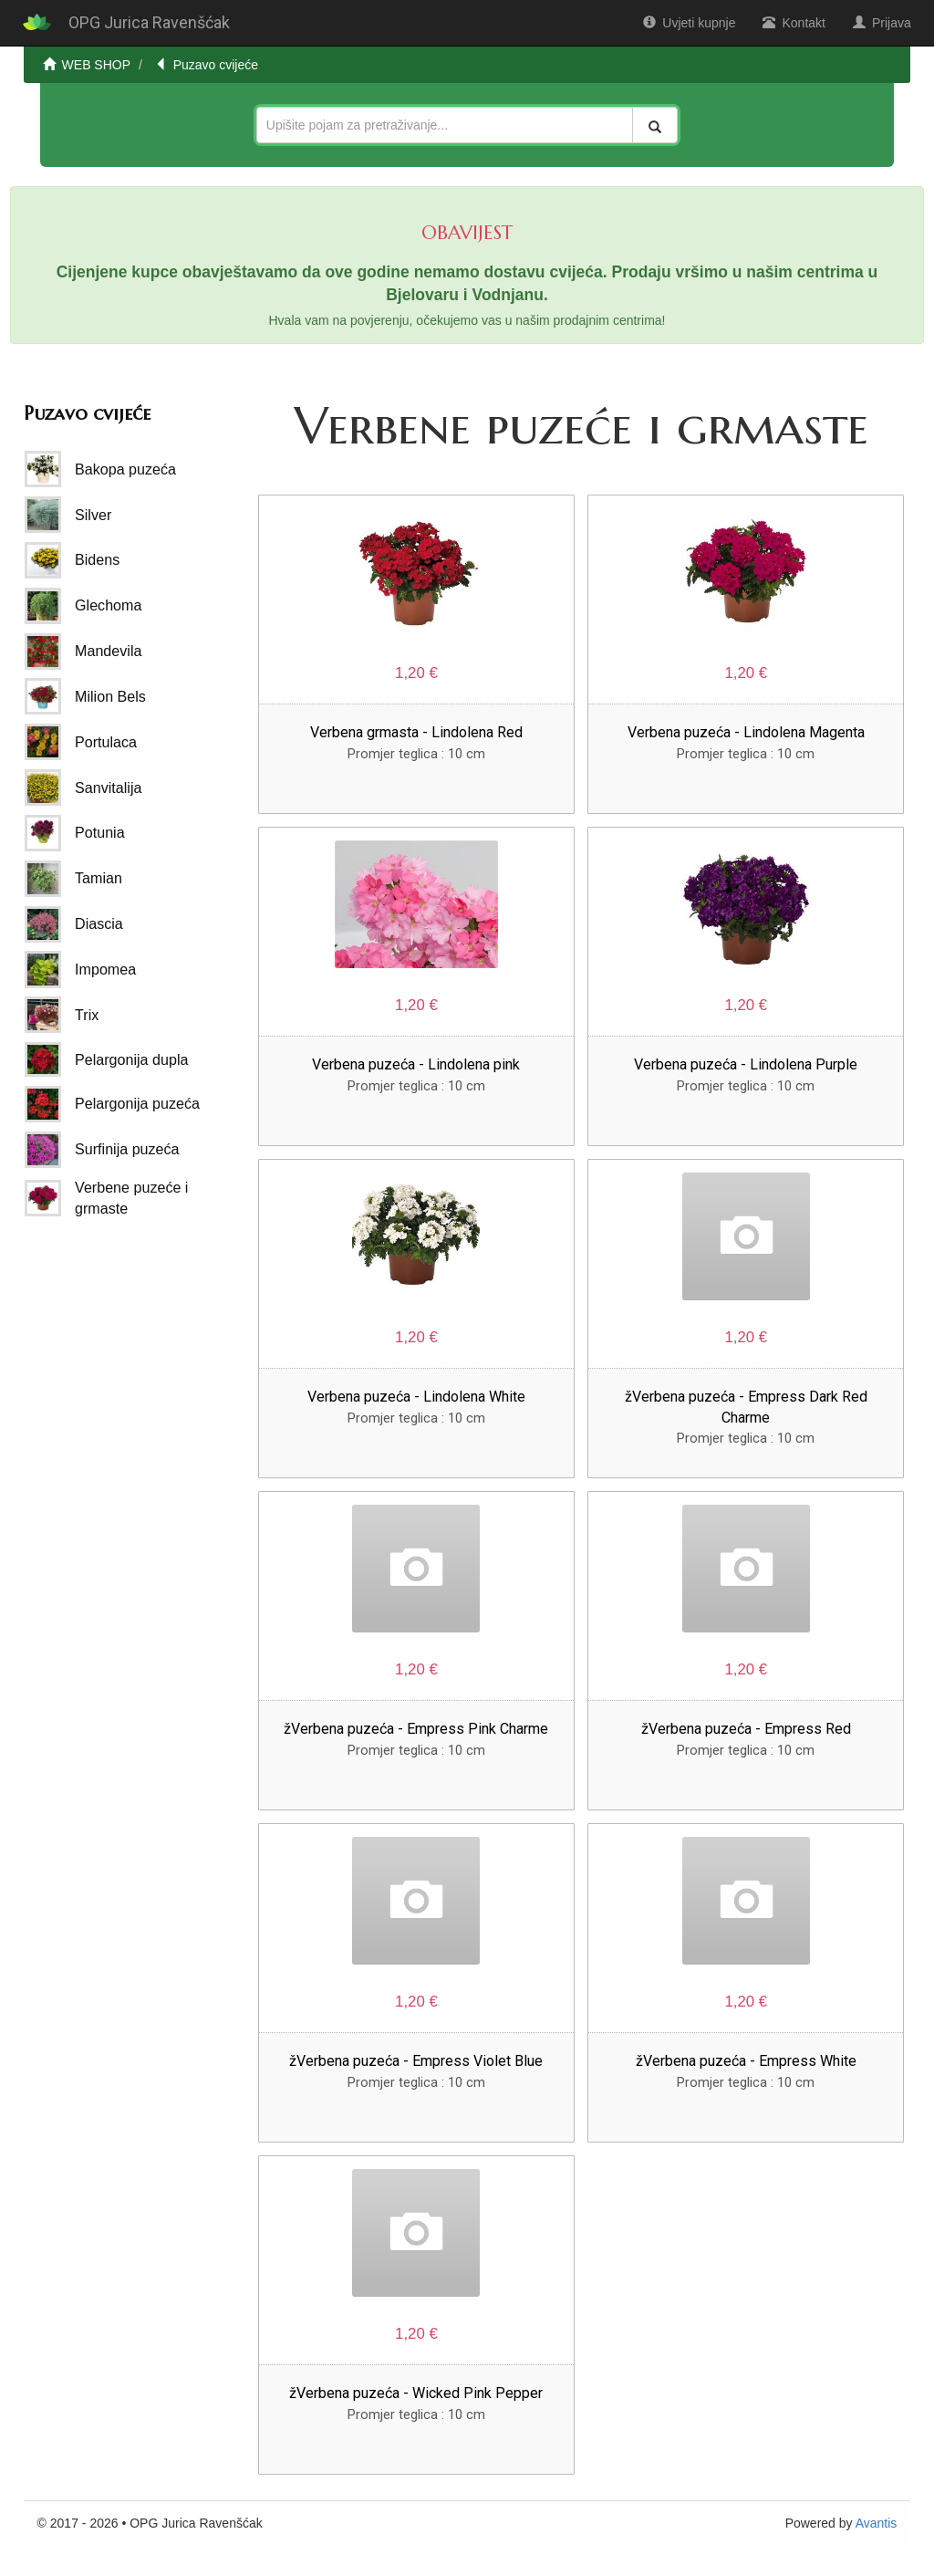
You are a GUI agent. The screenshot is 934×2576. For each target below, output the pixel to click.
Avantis (877, 2523)
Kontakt (794, 23)
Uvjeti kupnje (689, 23)
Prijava (882, 23)
